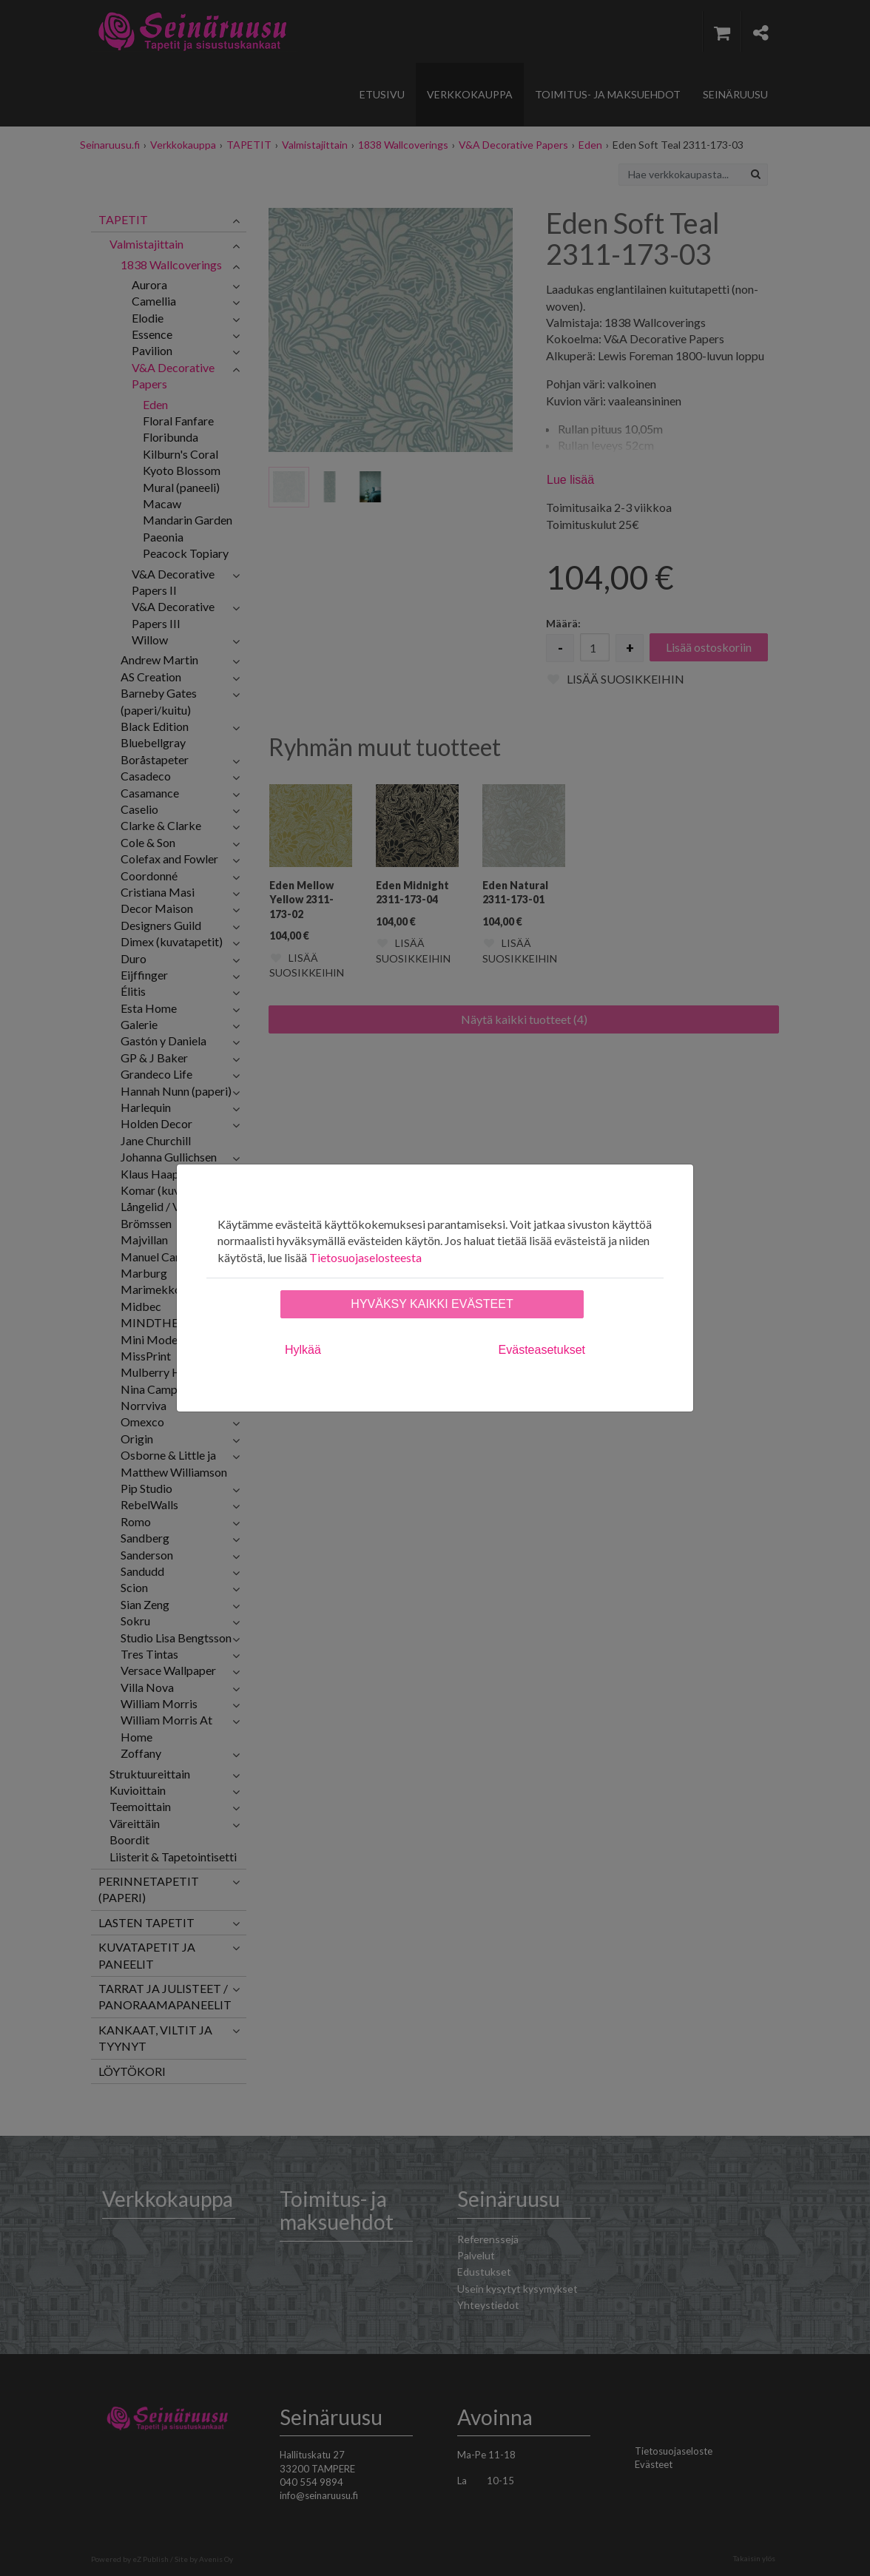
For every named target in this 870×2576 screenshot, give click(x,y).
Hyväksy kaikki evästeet (432, 1304)
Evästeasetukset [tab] (542, 1349)
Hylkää (303, 1349)
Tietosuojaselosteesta (365, 1257)
